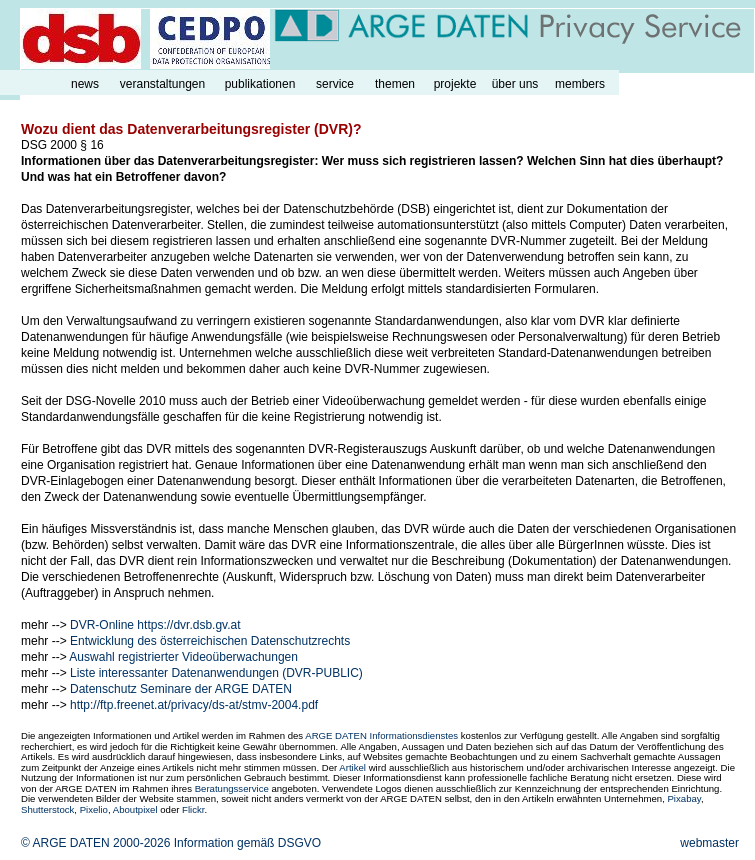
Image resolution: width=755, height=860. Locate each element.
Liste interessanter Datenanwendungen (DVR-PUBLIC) (216, 673)
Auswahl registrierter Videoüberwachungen (183, 657)
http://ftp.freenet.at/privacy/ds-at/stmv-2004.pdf (194, 705)
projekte (455, 84)
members (580, 84)
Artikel (352, 767)
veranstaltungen (162, 84)
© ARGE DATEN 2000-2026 (95, 843)
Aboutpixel (135, 809)
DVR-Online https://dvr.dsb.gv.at (155, 625)
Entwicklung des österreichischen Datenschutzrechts (210, 641)
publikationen (260, 84)
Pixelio (94, 809)
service (335, 84)
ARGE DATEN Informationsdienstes (381, 735)
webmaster (709, 843)
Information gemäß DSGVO (247, 843)
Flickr (193, 809)
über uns (515, 84)
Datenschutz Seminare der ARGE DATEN (181, 689)
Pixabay (683, 798)
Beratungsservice (232, 788)
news (85, 84)
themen (395, 84)
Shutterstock (47, 809)
